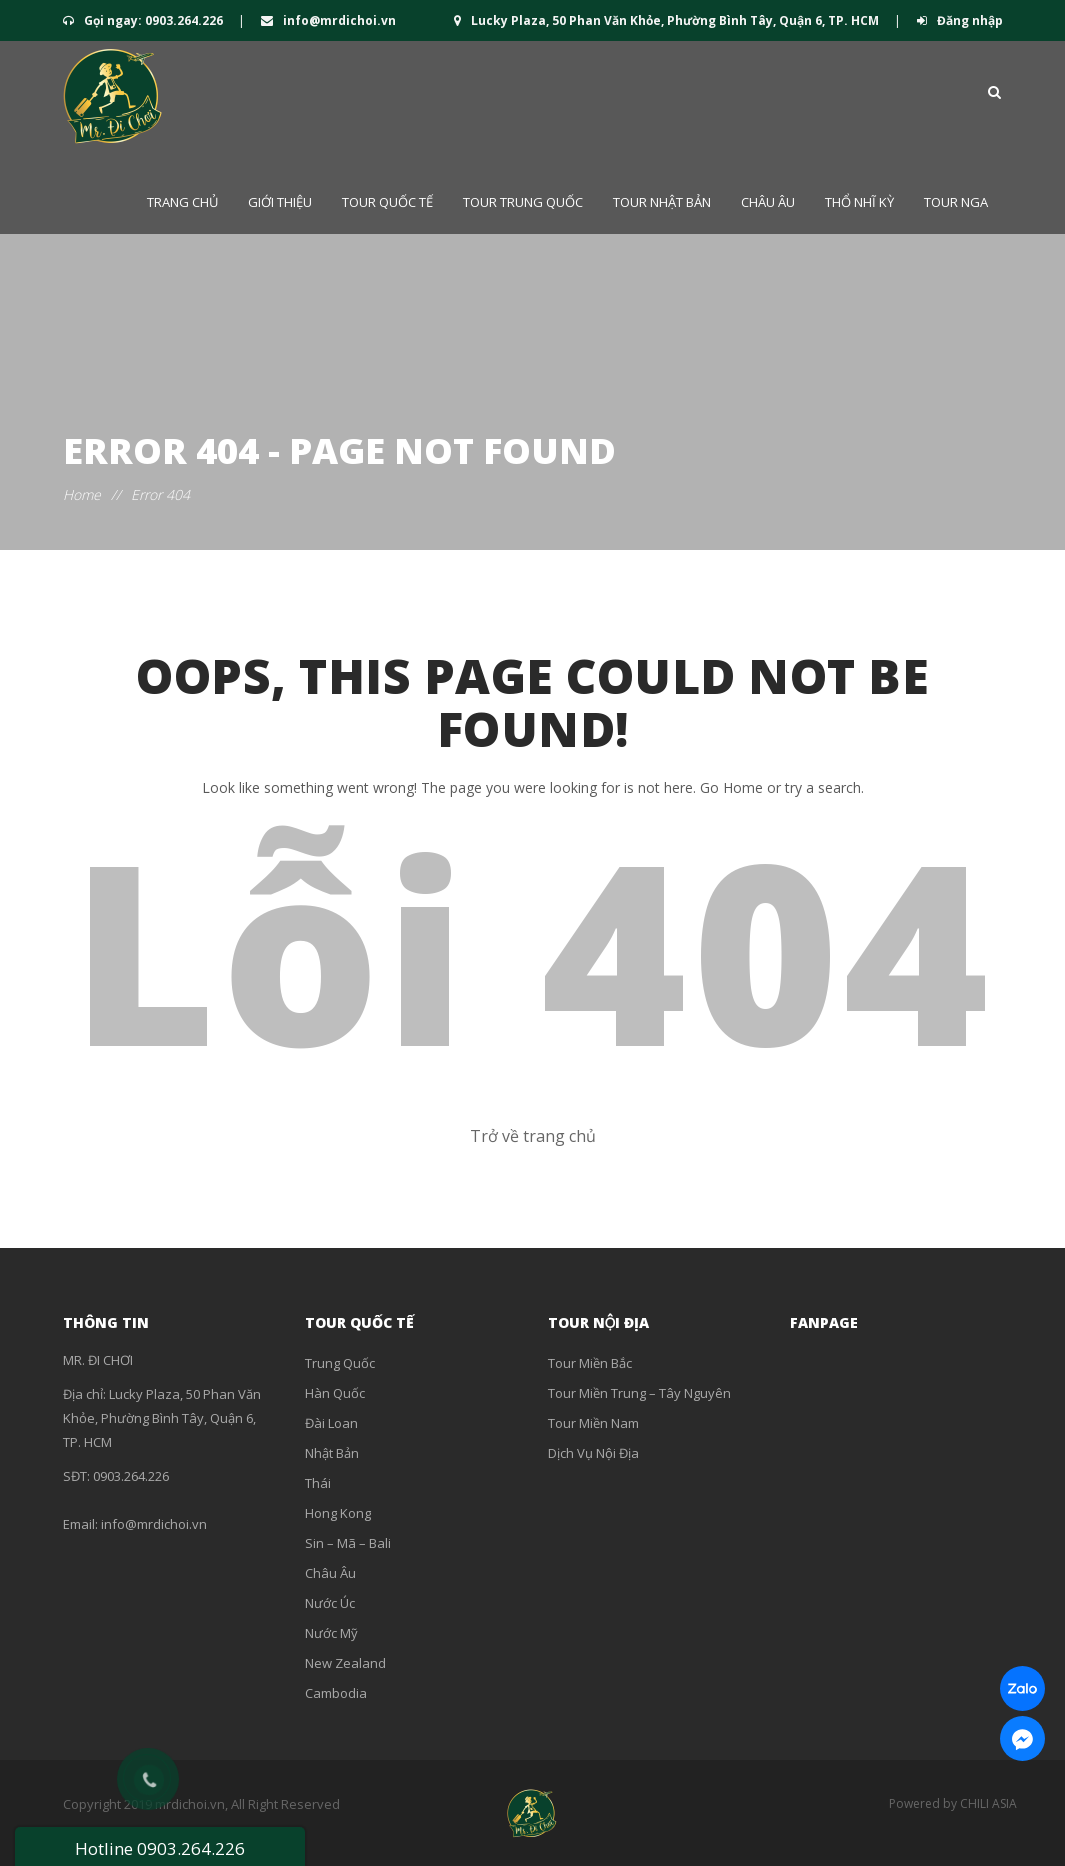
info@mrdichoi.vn (328, 20)
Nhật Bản (332, 1453)
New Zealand (345, 1663)
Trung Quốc (340, 1363)
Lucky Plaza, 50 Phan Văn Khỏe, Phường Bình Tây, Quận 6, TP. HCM (668, 20)
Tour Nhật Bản (662, 202)
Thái (318, 1483)
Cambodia (336, 1693)
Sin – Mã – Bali (348, 1543)
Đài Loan (331, 1423)
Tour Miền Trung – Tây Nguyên (639, 1393)
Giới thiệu (280, 202)
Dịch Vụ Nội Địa (593, 1453)
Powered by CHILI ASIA (953, 1803)
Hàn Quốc (335, 1393)
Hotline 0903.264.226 (160, 1848)
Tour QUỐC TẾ (387, 202)
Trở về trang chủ (533, 1136)
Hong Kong (338, 1513)
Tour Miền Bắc (590, 1363)
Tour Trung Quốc (523, 202)
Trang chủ (182, 202)
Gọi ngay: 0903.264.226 (144, 20)
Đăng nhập (960, 20)
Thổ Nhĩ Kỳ (859, 202)
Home (82, 494)
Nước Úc (330, 1603)
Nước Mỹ (331, 1633)
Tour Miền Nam (593, 1423)
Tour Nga (956, 202)
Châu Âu (768, 202)
